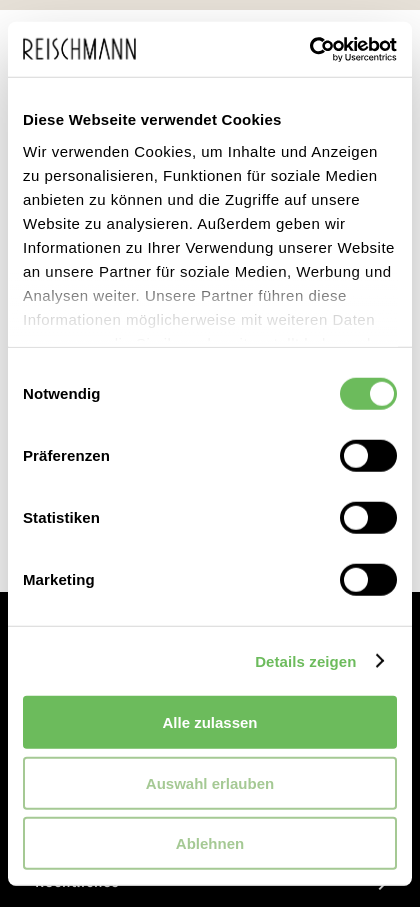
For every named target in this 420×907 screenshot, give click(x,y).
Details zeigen (305, 660)
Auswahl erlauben (210, 782)
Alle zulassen (209, 722)
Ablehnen (210, 843)
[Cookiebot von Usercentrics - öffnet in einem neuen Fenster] (309, 49)
